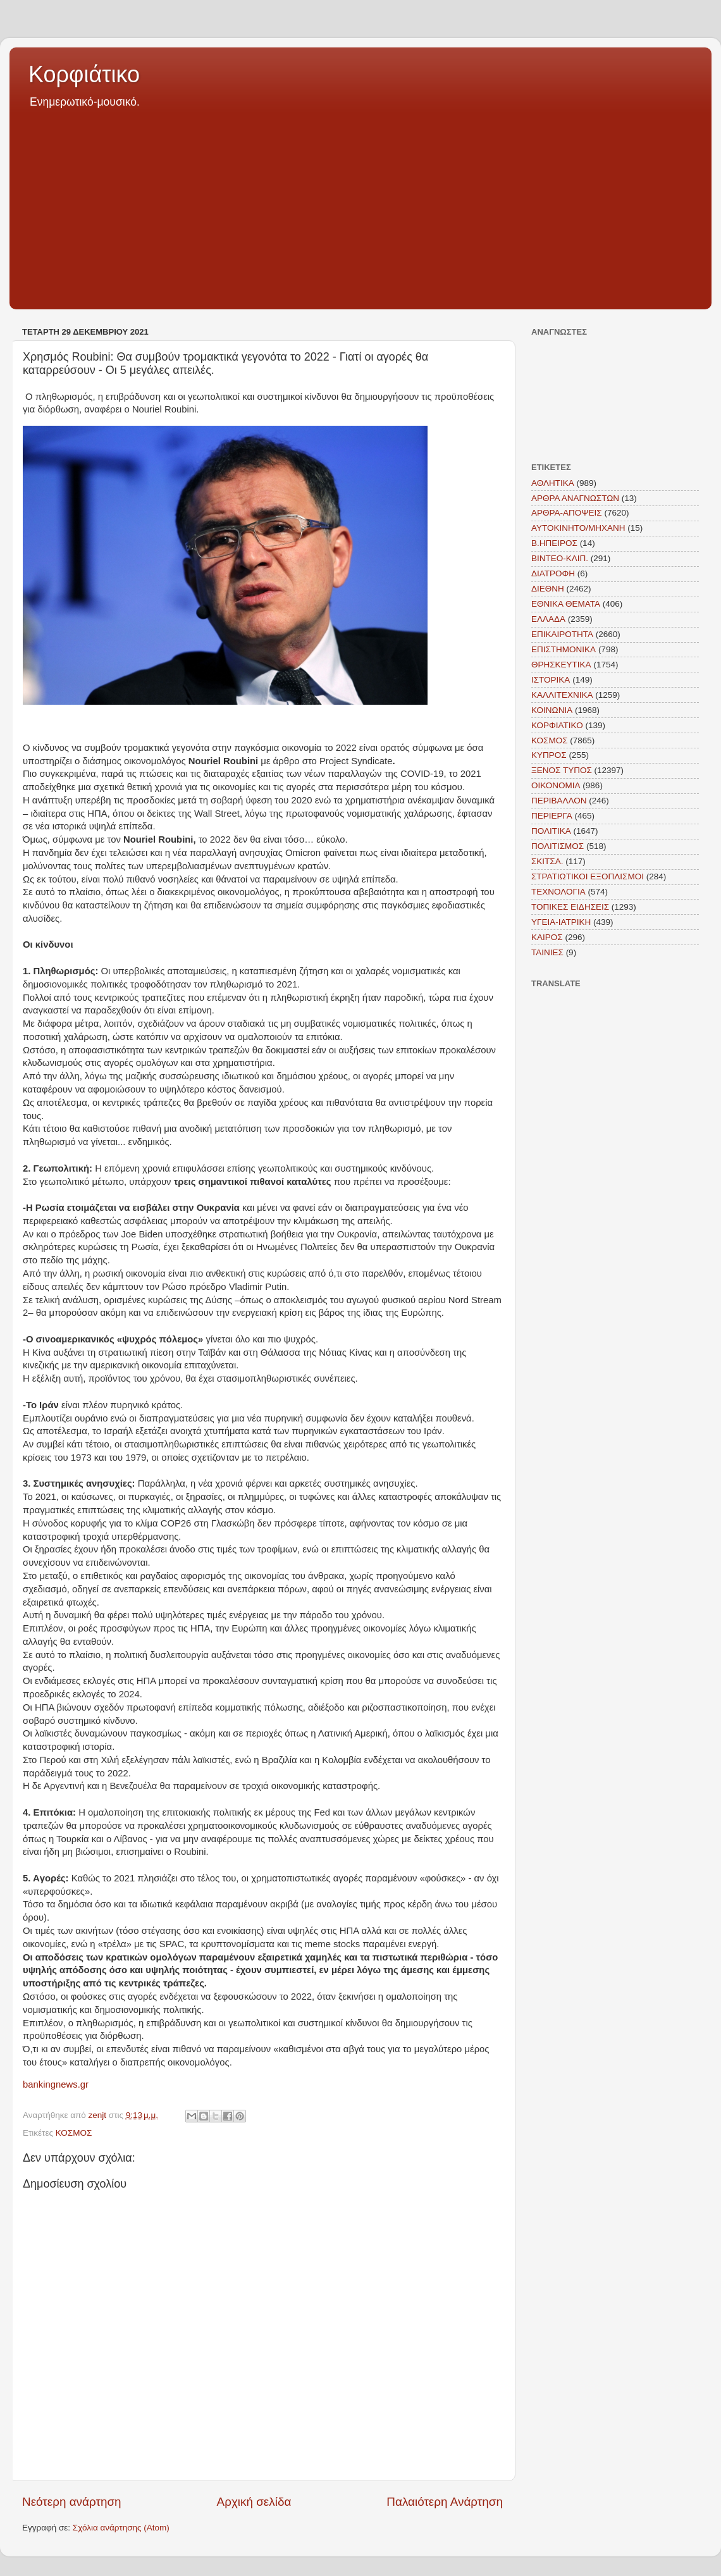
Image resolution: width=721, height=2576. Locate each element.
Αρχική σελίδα (254, 2501)
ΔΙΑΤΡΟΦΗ (553, 573)
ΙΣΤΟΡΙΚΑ (550, 679)
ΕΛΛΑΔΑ (548, 619)
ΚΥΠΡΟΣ (549, 755)
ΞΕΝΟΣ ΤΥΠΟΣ (561, 770)
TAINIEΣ (547, 952)
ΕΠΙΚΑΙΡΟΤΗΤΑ (562, 634)
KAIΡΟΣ (547, 937)
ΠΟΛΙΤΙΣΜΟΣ (557, 846)
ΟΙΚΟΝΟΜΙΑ (556, 785)
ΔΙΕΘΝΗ (547, 588)
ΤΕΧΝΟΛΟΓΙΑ (558, 891)
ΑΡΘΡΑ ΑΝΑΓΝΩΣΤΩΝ (575, 498)
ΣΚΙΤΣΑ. (547, 861)
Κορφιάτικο (84, 74)
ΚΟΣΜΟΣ (74, 2133)
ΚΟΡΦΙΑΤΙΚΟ (557, 725)
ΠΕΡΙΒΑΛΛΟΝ (559, 800)
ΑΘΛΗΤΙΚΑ (552, 483)
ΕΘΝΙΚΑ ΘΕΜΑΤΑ (565, 604)
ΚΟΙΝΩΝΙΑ (551, 710)
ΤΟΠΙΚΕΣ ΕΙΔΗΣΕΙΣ (570, 907)
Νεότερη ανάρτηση (71, 2501)
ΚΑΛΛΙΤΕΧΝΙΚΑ (562, 695)
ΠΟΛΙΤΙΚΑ (551, 831)
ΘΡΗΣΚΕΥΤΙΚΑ (561, 664)
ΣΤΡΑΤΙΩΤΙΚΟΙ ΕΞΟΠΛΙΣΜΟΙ (587, 876)
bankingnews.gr (56, 2084)
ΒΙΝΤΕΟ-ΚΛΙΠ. (559, 558)
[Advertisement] (360, 205)
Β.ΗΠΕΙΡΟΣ (554, 543)
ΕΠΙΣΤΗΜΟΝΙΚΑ (563, 649)
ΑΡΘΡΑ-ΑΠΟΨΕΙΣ (566, 512)
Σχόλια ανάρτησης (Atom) (121, 2527)
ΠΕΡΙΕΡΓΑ (551, 815)
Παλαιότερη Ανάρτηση (444, 2501)
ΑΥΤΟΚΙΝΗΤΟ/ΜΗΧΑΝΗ (578, 528)
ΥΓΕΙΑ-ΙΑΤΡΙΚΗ (561, 922)
